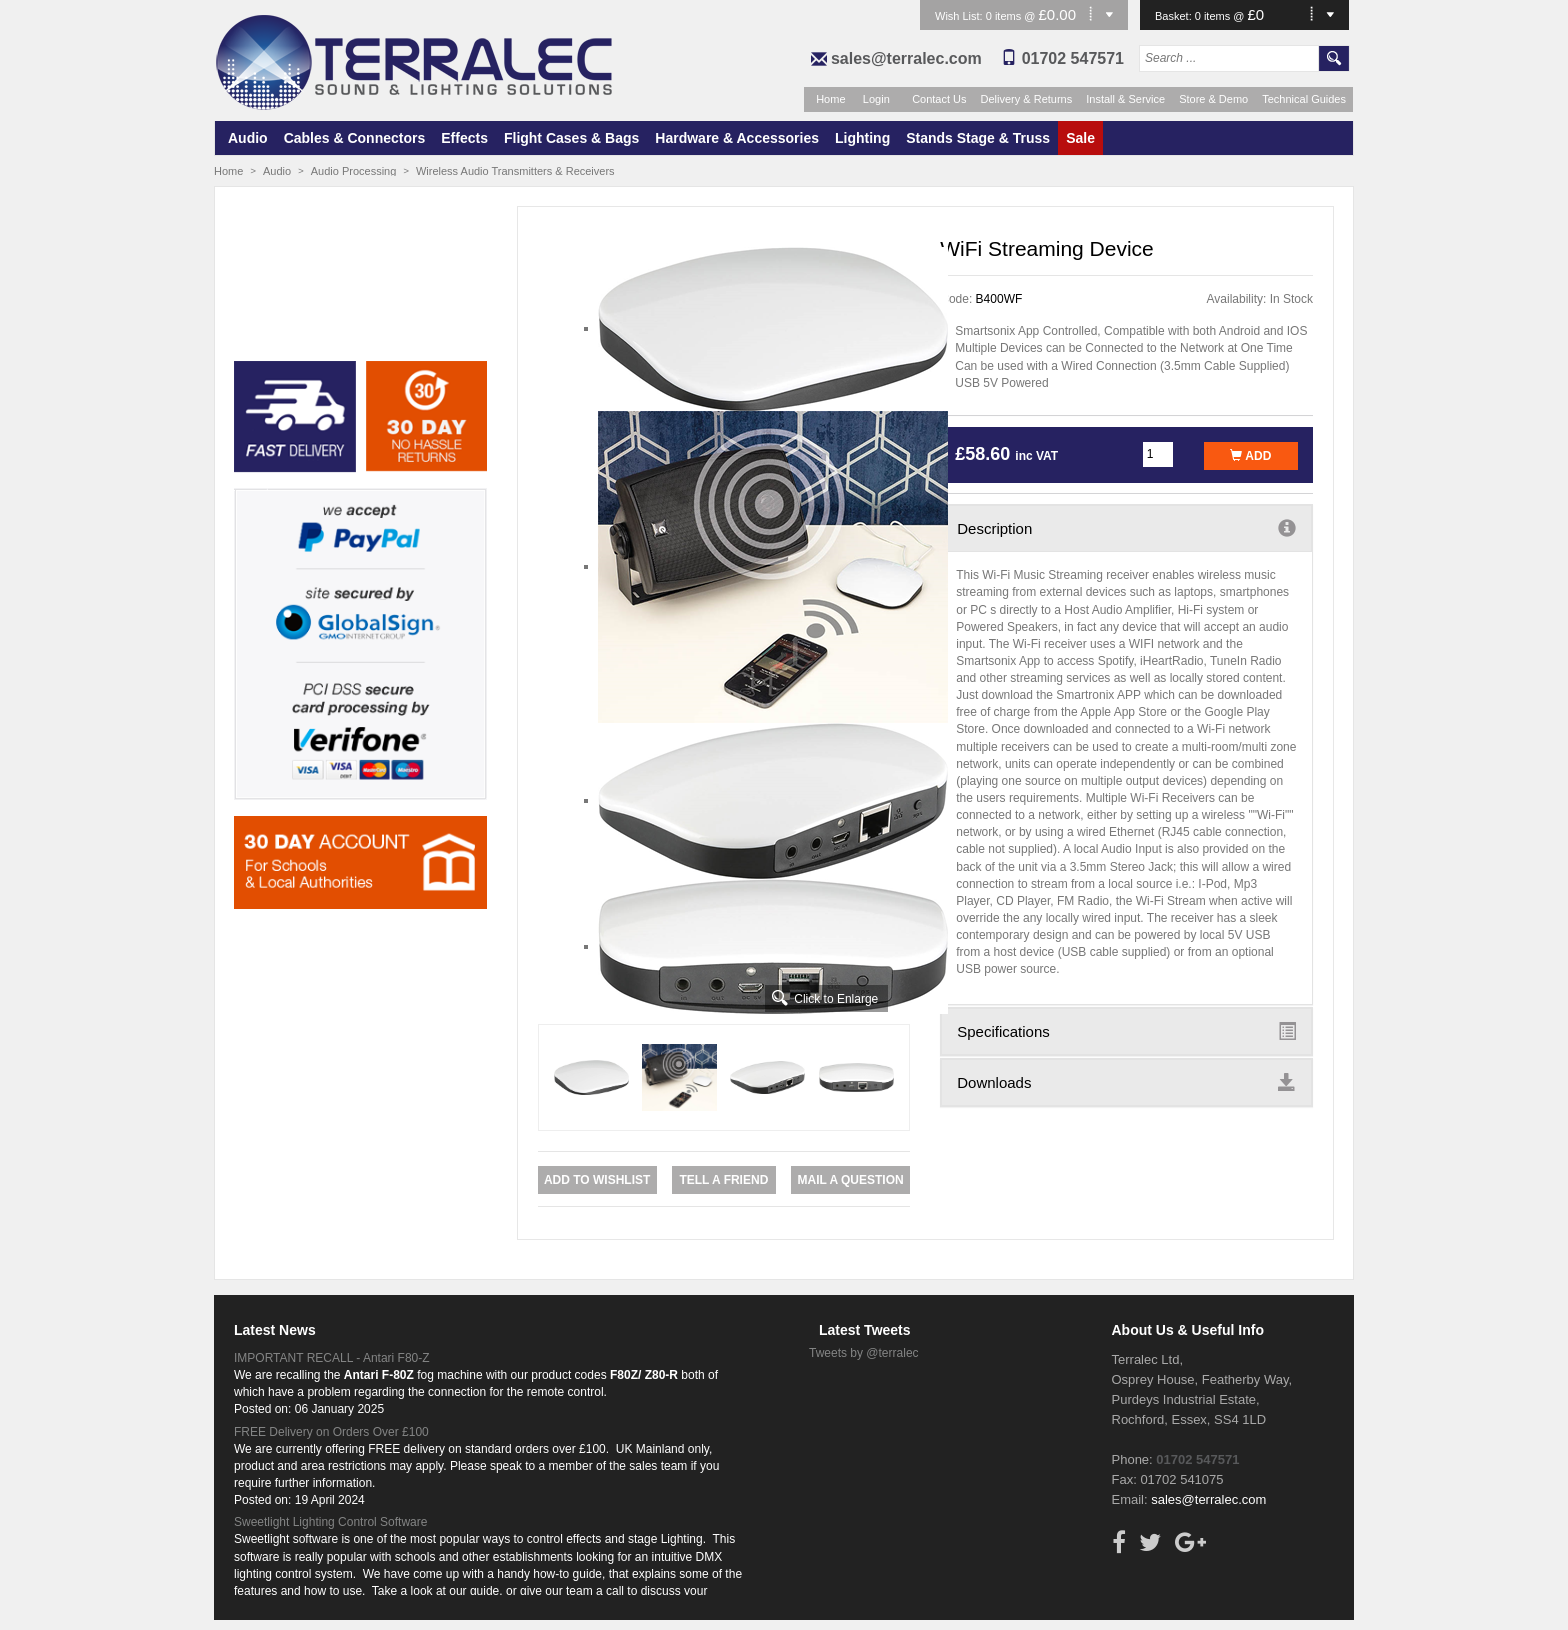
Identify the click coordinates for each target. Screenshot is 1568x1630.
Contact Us (939, 99)
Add (1250, 456)
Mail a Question (850, 1180)
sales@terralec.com (906, 58)
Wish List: (960, 16)
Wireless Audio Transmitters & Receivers (515, 171)
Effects (464, 138)
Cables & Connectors (355, 138)
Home (830, 99)
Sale (1080, 138)
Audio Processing (354, 171)
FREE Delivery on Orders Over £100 (331, 1432)
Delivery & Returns (1027, 99)
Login (876, 99)
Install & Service (1125, 99)
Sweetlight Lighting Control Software (330, 1522)
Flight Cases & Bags (571, 138)
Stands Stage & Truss (978, 138)
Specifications (1126, 1031)
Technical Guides (1304, 99)
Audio (248, 138)
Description (1126, 528)
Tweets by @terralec (864, 1353)
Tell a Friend (723, 1180)
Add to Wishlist (597, 1180)
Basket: (1175, 16)
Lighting (862, 138)
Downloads (1126, 1082)
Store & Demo (1213, 99)
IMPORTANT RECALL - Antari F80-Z (332, 1358)
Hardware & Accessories (737, 138)
